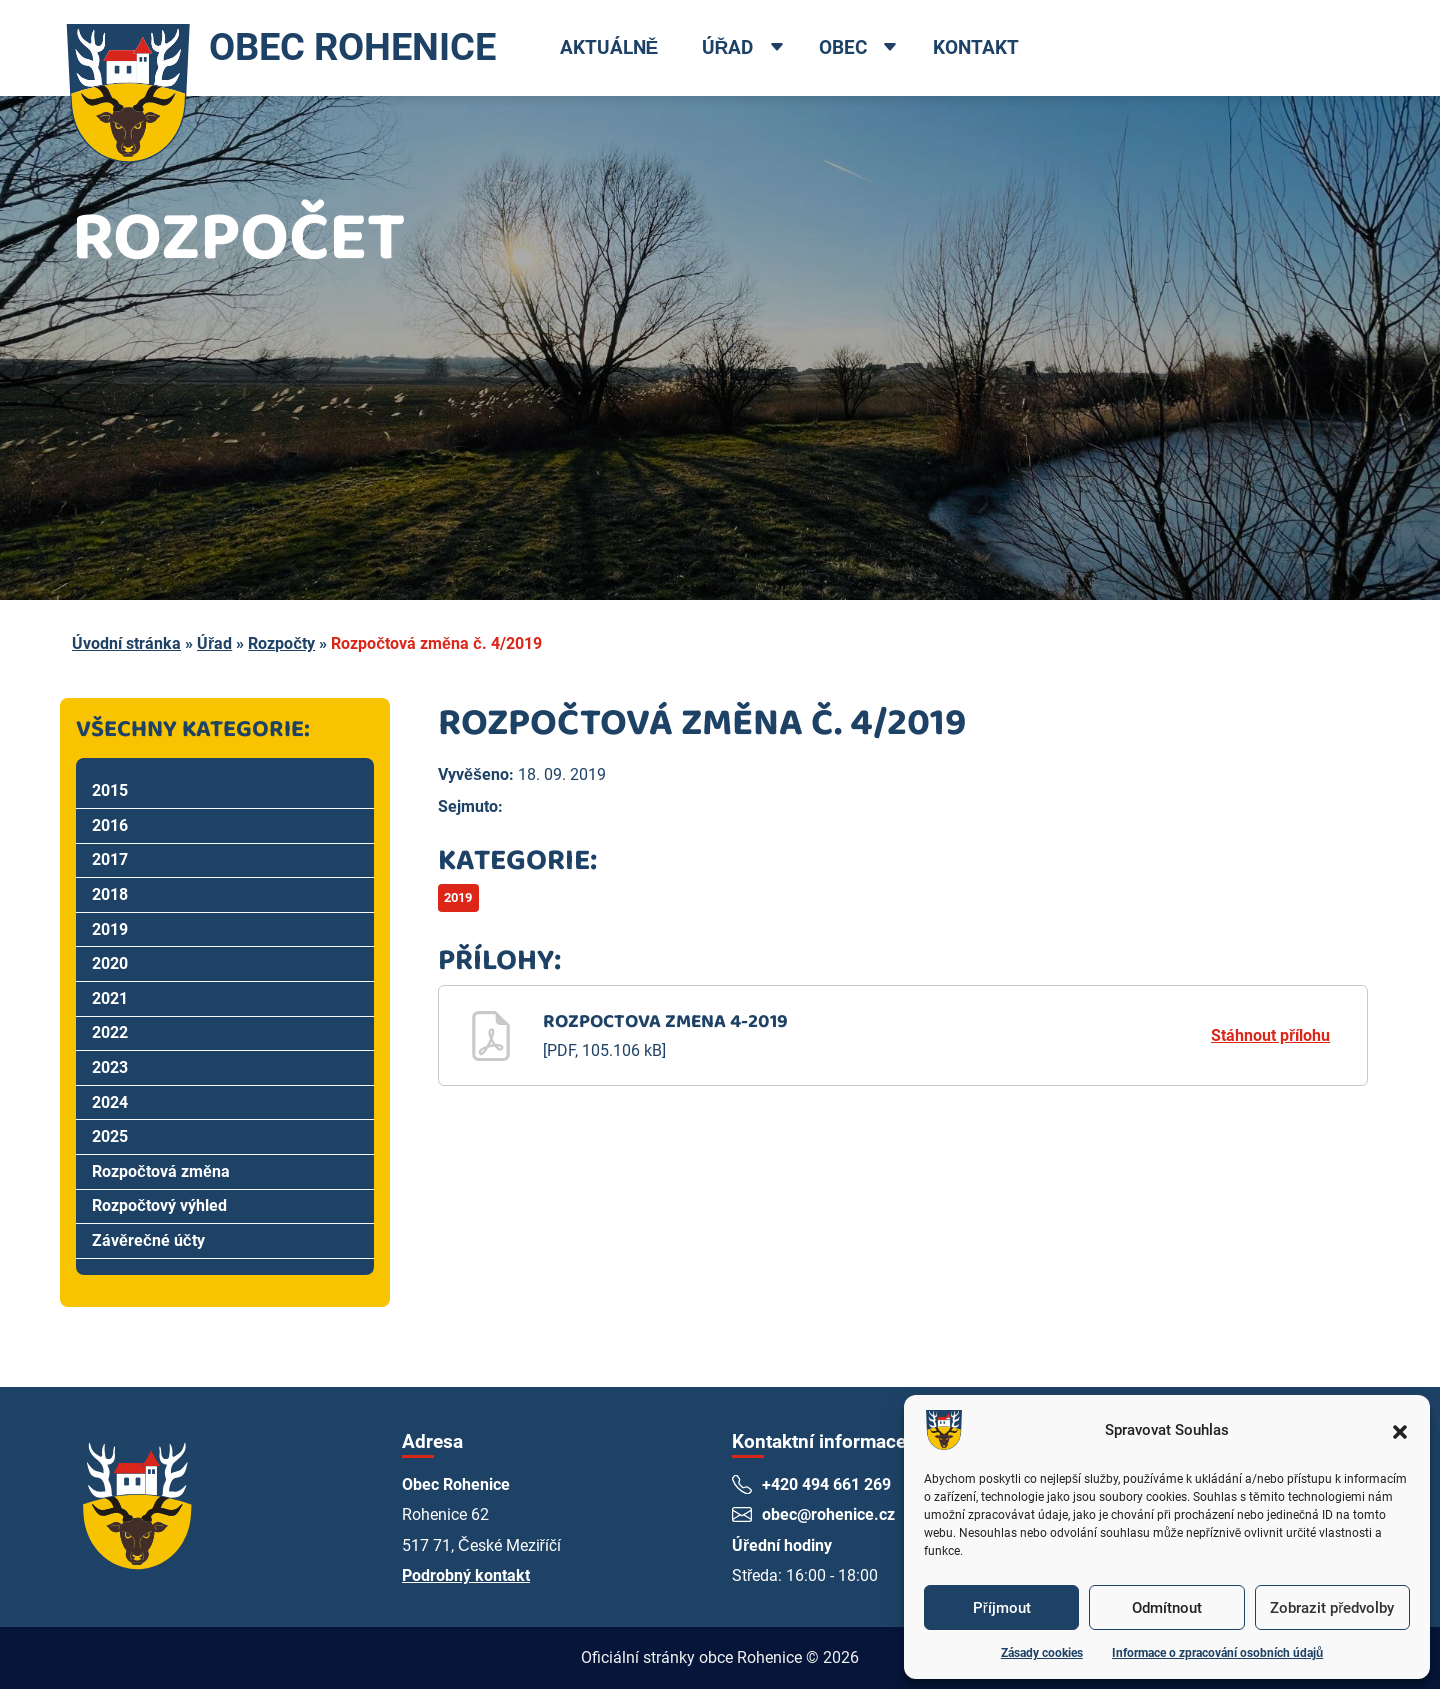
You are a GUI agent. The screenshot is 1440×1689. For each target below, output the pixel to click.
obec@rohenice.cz (828, 1514)
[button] (1400, 1430)
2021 (110, 998)
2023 (110, 1067)
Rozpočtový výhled (159, 1205)
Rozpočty (281, 643)
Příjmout (1002, 1608)
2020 (110, 963)
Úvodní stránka (126, 643)
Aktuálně (609, 47)
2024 (110, 1102)
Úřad (728, 47)
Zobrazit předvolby (1332, 1608)
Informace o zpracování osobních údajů (1217, 1653)
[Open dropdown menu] (777, 49)
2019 (110, 929)
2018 (110, 894)
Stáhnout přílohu (1270, 1035)
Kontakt (976, 47)
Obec (844, 47)
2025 (110, 1136)
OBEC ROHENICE (278, 48)
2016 (110, 825)
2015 (110, 790)
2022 (110, 1032)
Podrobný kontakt (466, 1575)
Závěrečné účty (148, 1240)
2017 (110, 859)
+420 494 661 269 (826, 1484)
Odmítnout (1167, 1608)
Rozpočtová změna (161, 1171)
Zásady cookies (1042, 1653)
